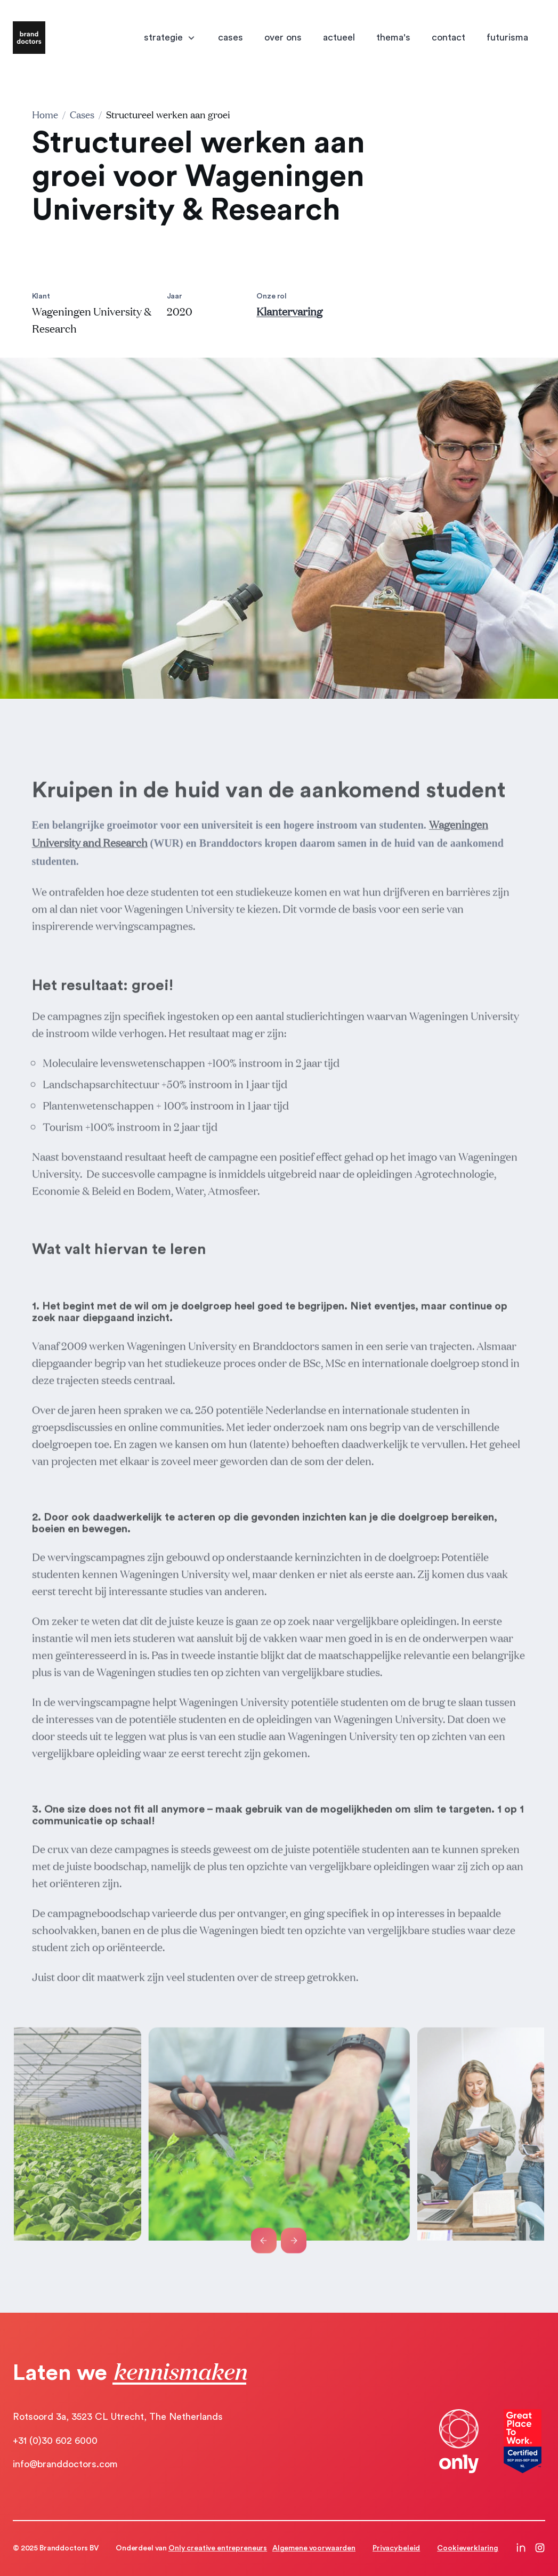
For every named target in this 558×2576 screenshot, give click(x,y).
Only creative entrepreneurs (217, 2548)
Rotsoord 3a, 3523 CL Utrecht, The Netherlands (118, 2416)
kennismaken (179, 2371)
